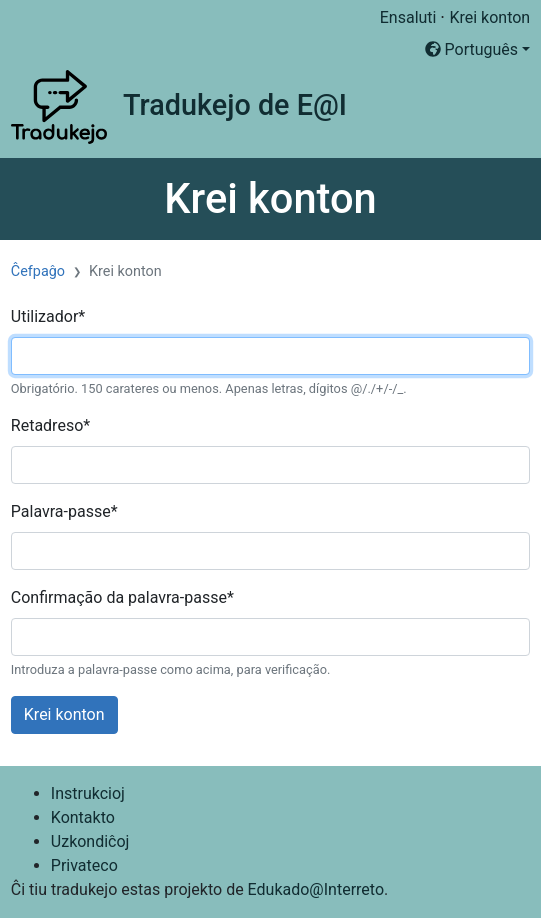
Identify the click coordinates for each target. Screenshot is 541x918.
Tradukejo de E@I (235, 105)
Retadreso (50, 425)
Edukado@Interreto (316, 889)
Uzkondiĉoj (90, 841)
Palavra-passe (64, 511)
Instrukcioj (88, 793)
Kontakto (83, 817)
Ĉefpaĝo (38, 271)
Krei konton (489, 17)
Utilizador (48, 316)
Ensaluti (408, 17)
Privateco (84, 865)
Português (472, 49)
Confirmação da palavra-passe (122, 597)
